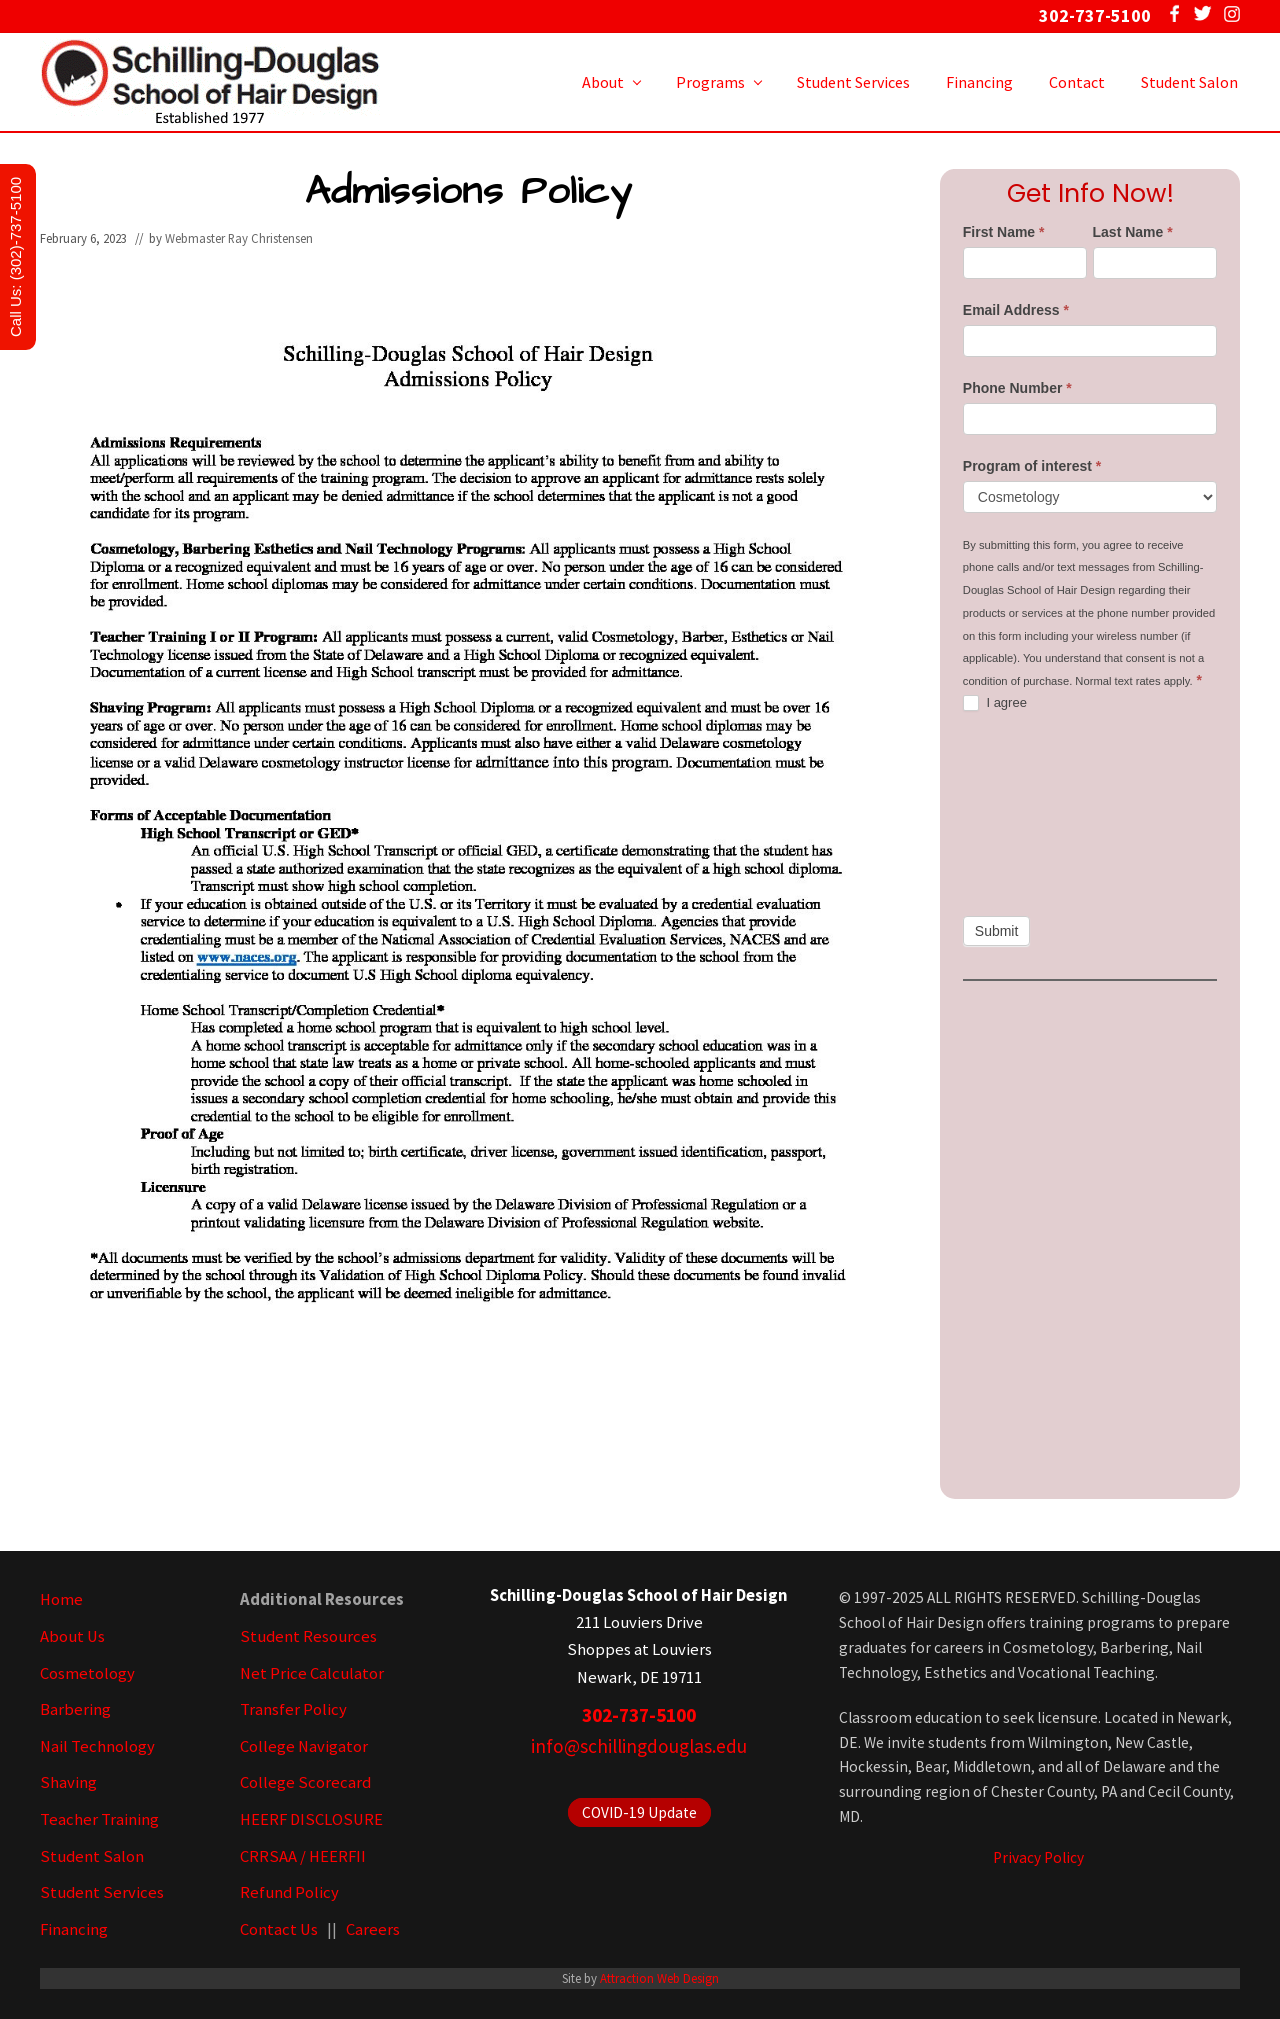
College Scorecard (305, 1782)
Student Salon (92, 1856)
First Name (1004, 232)
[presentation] (1045, 814)
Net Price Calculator (312, 1673)
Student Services (102, 1892)
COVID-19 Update (639, 1812)
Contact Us (279, 1929)
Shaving (68, 1782)
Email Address (1016, 310)
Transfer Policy (293, 1709)
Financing (74, 1929)
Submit (997, 931)
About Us (72, 1636)
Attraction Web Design (659, 1978)
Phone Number (1017, 388)
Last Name (1133, 232)
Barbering (75, 1709)
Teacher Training (99, 1819)
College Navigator (304, 1746)
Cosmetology (87, 1673)
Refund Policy (289, 1892)
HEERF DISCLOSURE (311, 1819)
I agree (995, 703)
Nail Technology (97, 1746)
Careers (373, 1929)
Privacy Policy (1038, 1857)
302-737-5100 (639, 1715)
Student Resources (308, 1636)
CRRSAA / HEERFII (303, 1856)
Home (61, 1599)
